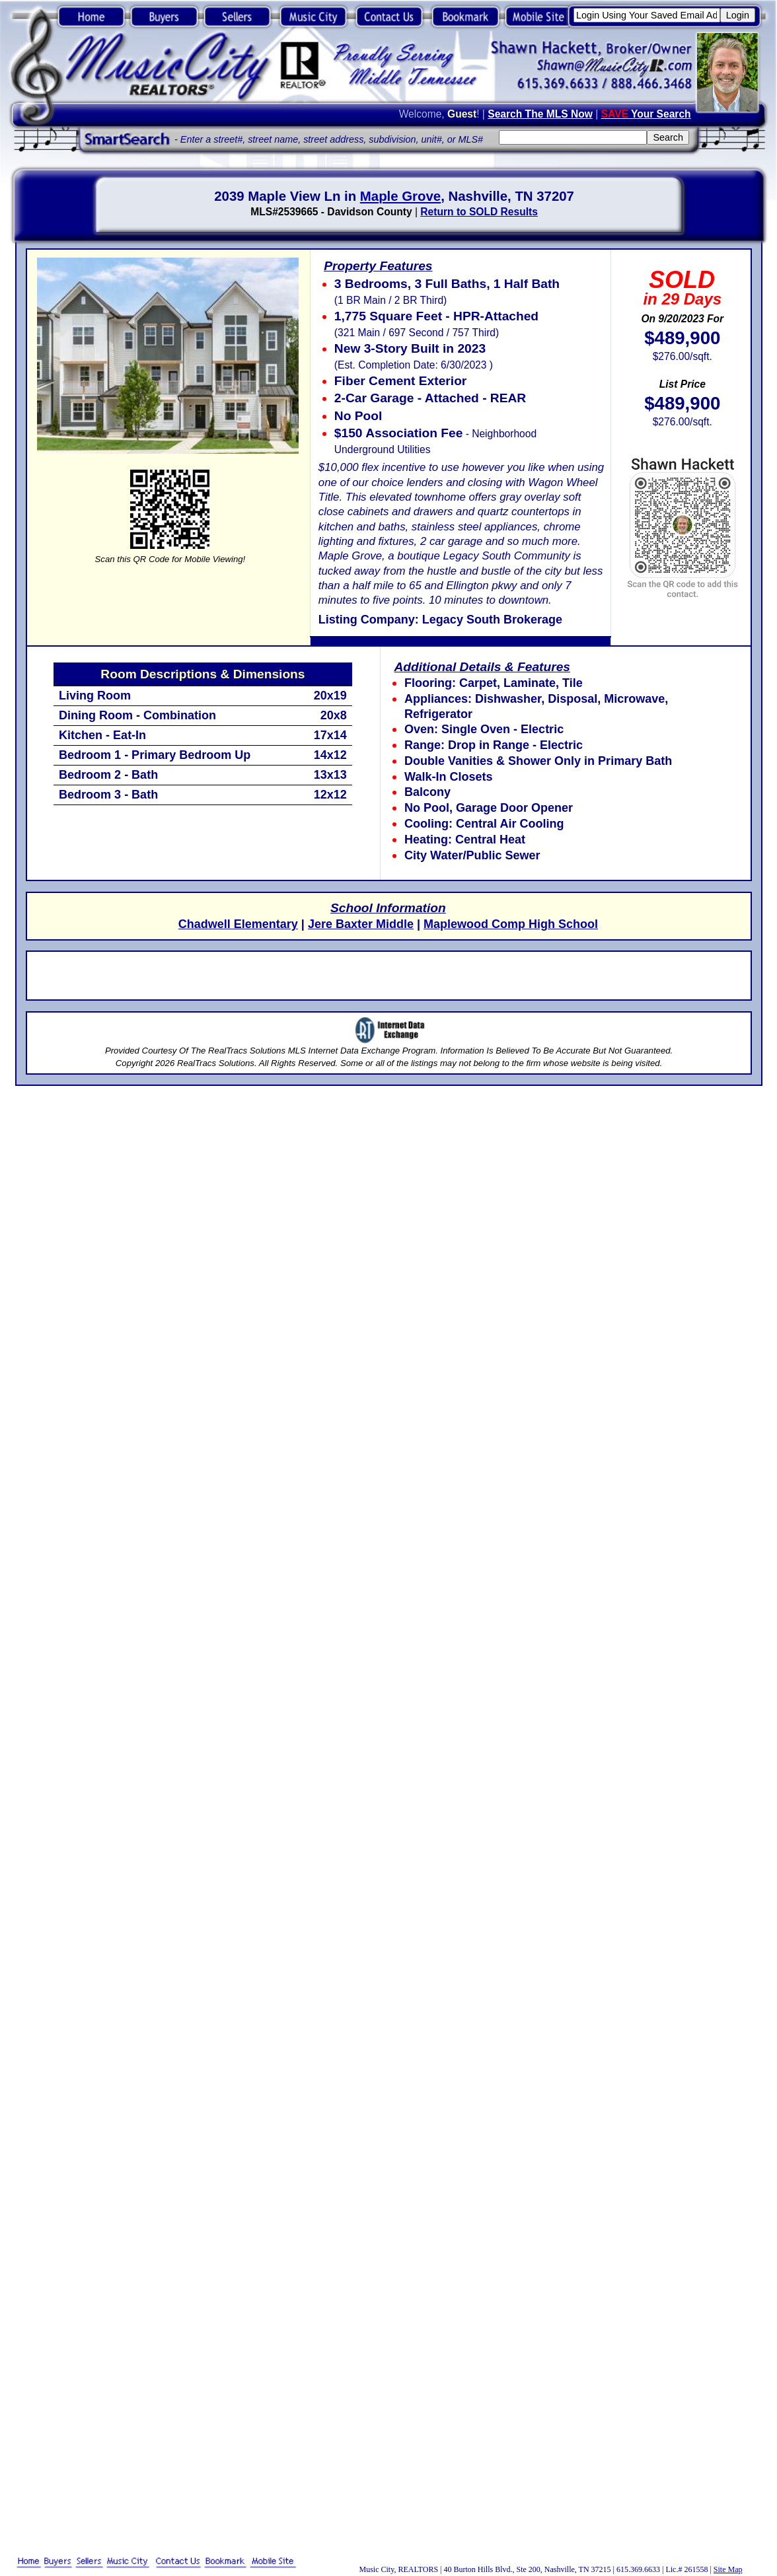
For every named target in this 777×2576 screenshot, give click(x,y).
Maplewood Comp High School (511, 924)
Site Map (728, 2569)
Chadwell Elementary (238, 924)
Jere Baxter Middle (361, 924)
